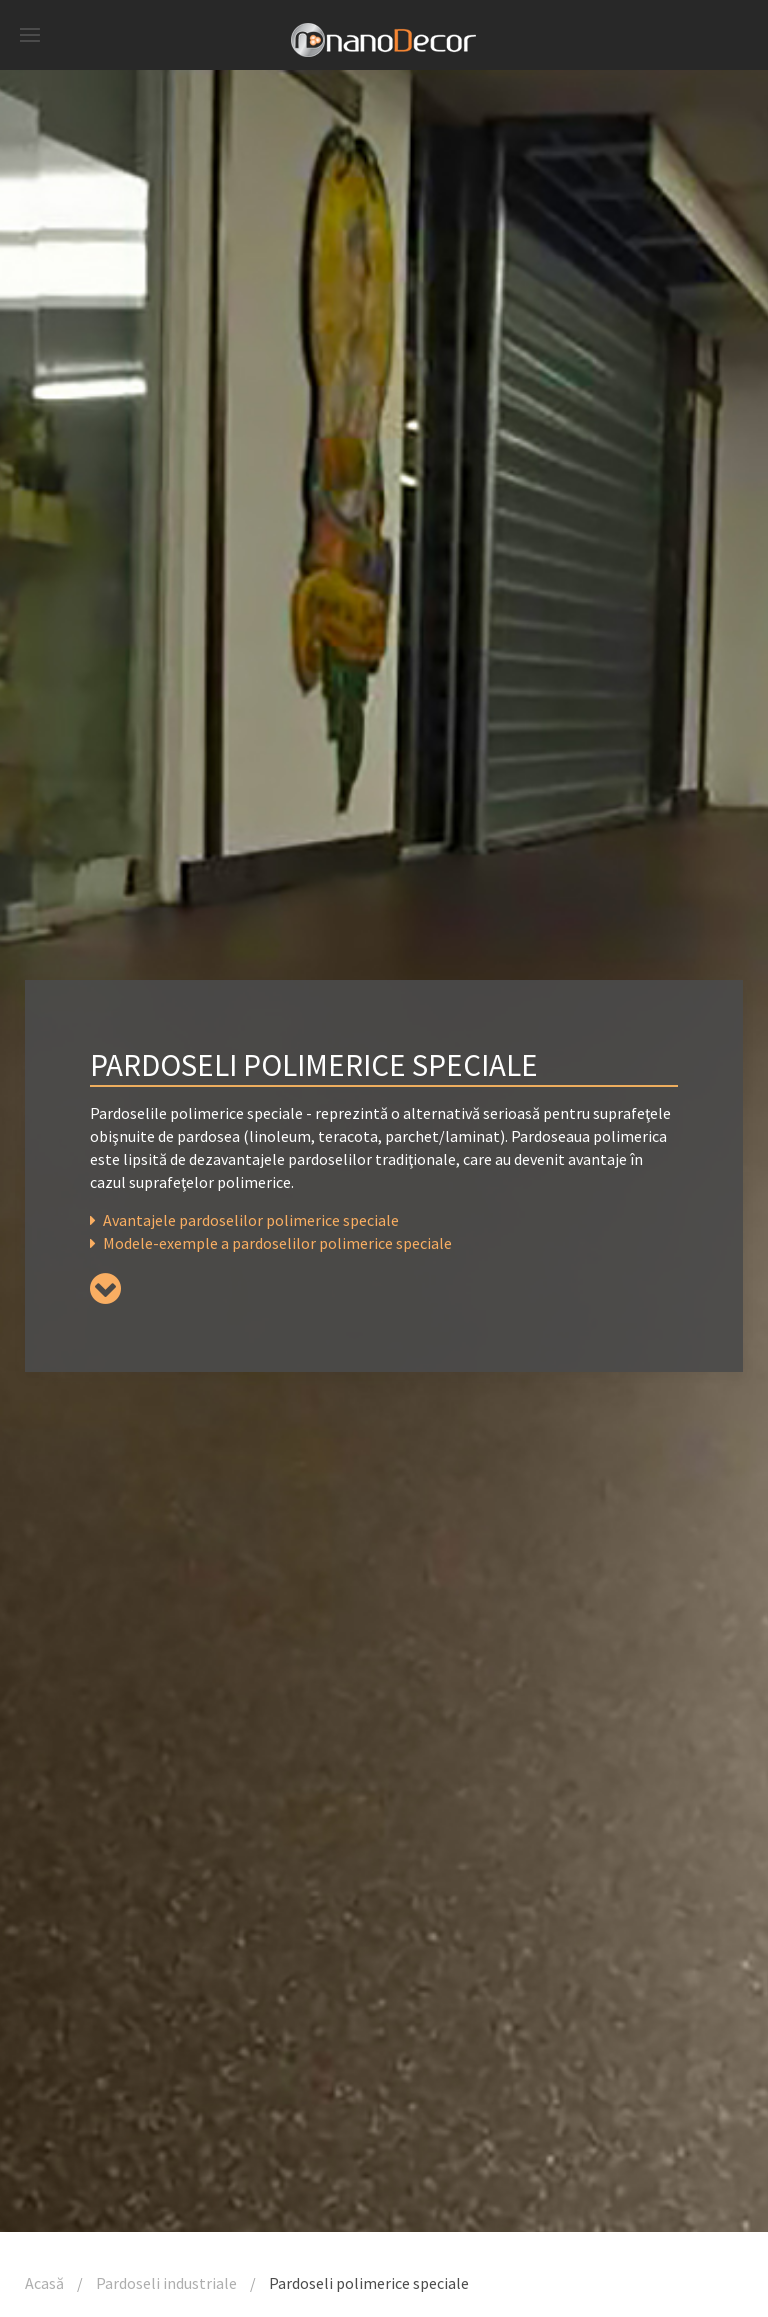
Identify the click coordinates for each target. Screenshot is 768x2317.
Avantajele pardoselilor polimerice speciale (244, 1220)
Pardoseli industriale (166, 2283)
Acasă (44, 2283)
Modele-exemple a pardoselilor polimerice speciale (271, 1243)
